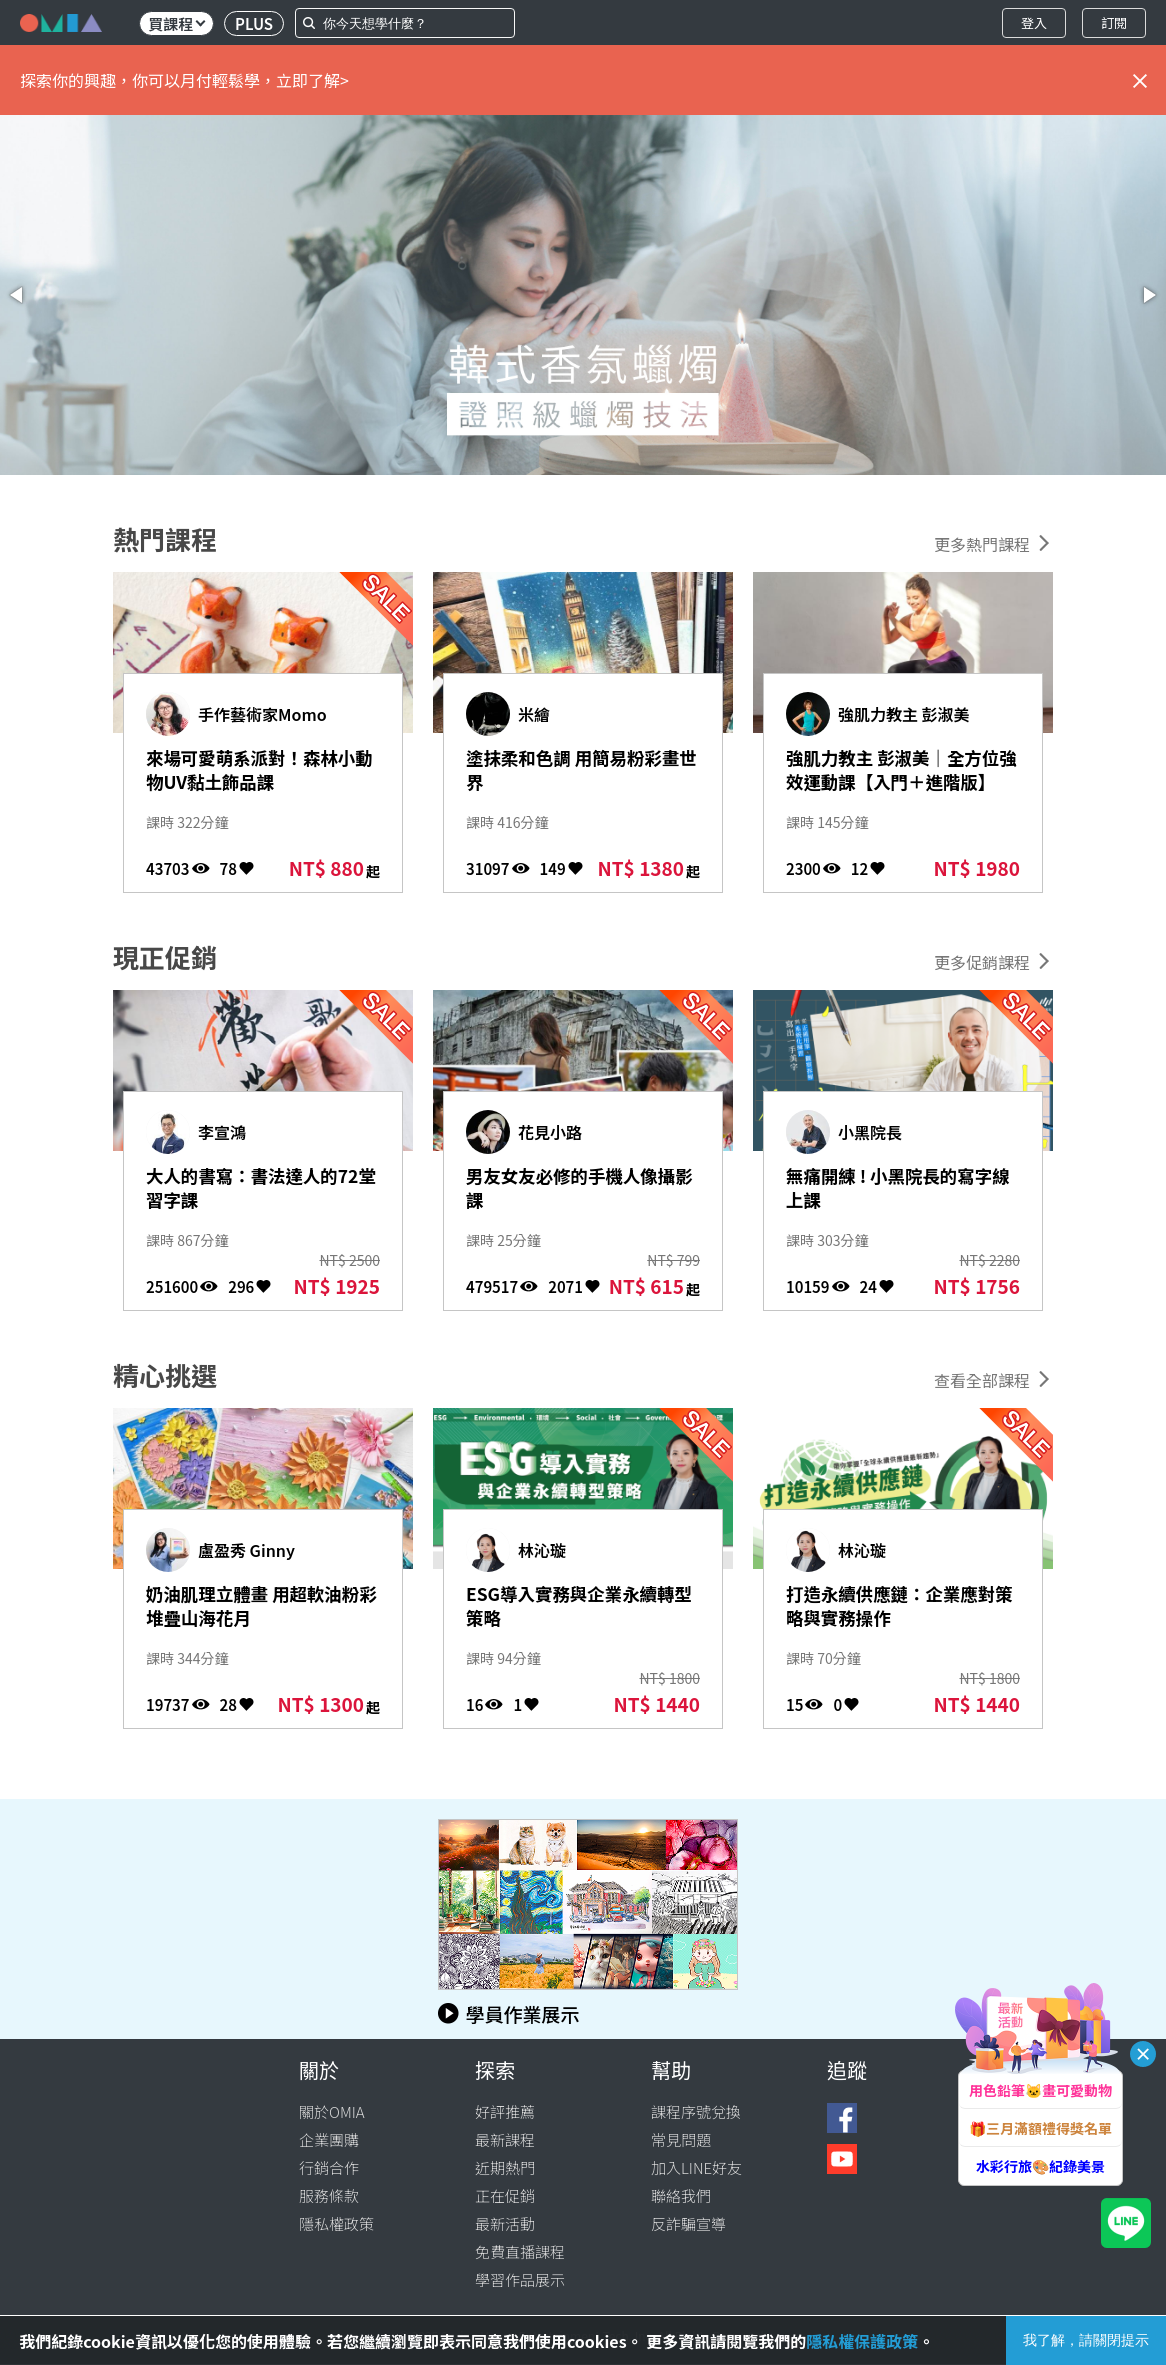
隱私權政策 (336, 2223)
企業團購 (329, 2139)
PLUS (254, 23)
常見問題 (681, 2139)
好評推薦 (505, 2111)
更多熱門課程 (982, 544)
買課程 (176, 23)
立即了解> (312, 80)
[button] (18, 295)
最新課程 (505, 2139)
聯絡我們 (681, 2195)
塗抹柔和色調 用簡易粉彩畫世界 (578, 773)
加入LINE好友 (696, 2167)
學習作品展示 (520, 2279)
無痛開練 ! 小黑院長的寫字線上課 (894, 1191)
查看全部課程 (982, 1380)
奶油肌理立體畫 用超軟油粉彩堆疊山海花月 (258, 1609)
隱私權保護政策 (862, 2341)
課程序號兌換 (696, 2111)
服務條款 (329, 2195)
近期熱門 (505, 2167)
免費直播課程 (520, 2251)
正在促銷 (505, 2195)
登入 (1034, 22)
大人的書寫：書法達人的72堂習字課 (262, 1191)
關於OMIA (332, 2111)
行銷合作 (329, 2167)
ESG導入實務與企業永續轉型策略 (575, 1609)
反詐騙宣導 (688, 2223)
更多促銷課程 (982, 962)
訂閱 (1114, 22)
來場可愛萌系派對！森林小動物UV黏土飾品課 (256, 773)
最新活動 (505, 2223)
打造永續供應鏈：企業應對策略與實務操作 (896, 1609)
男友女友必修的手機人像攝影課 (576, 1191)
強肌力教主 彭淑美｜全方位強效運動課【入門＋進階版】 (898, 786)
